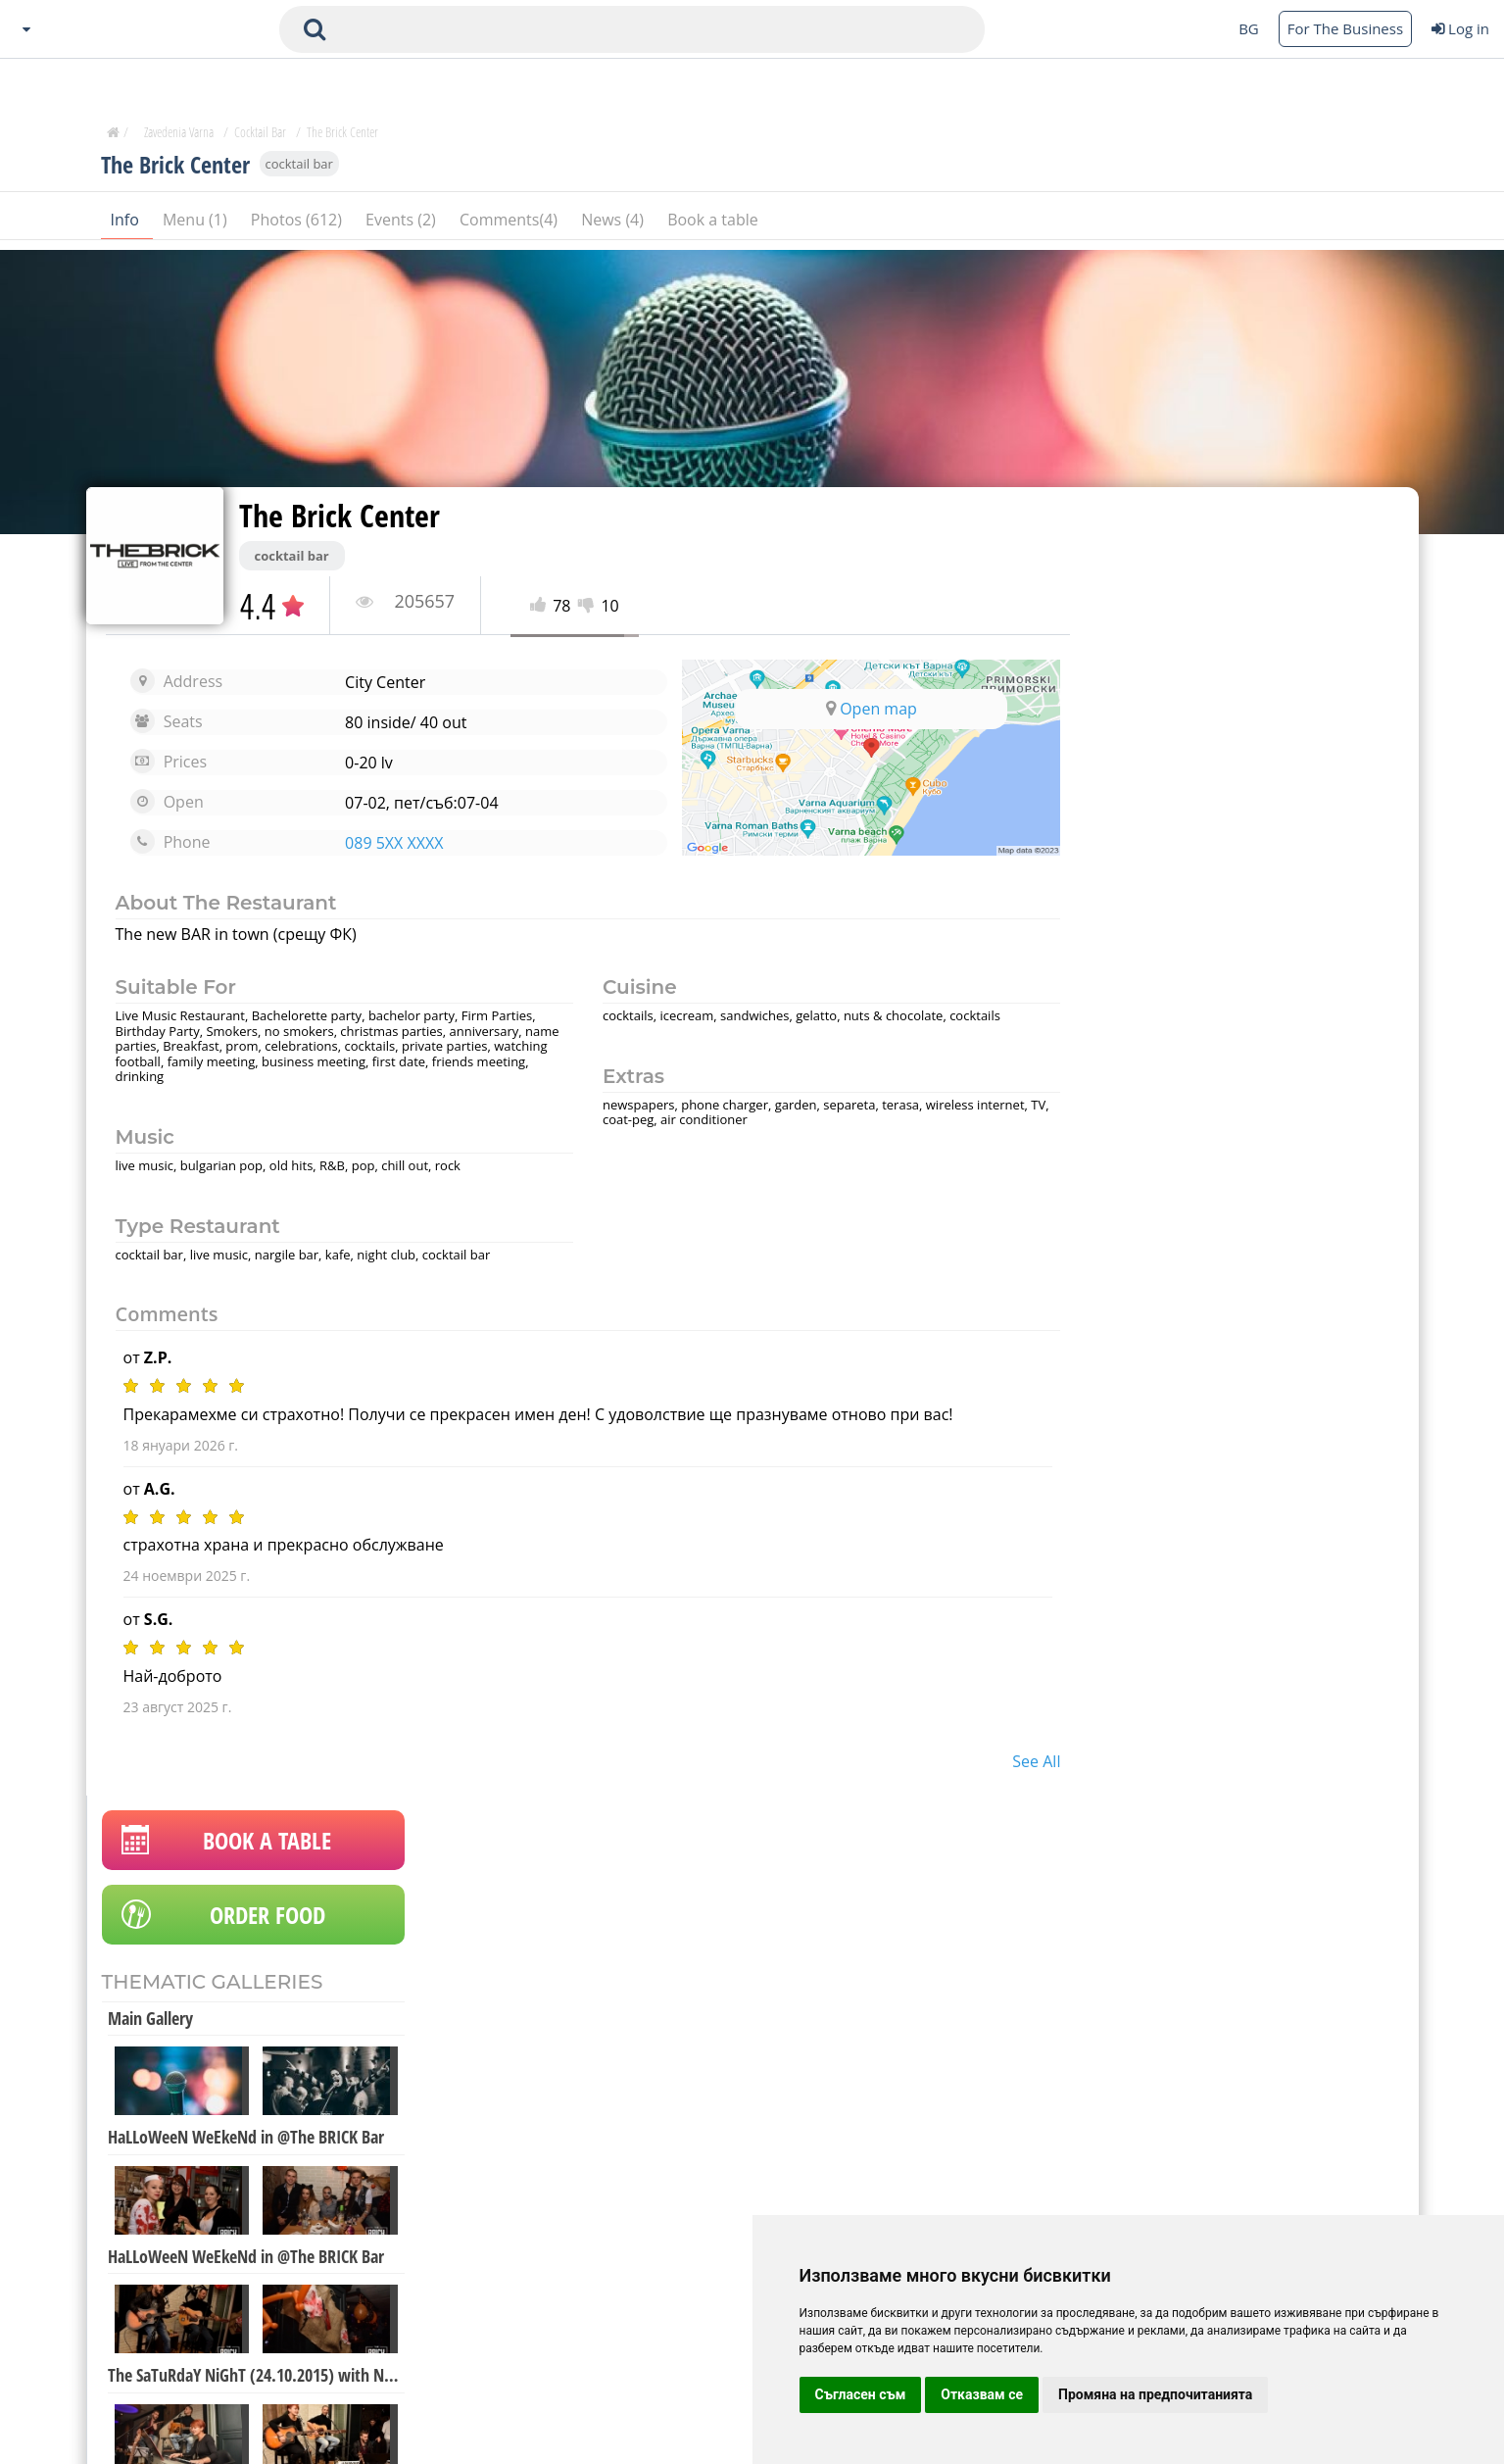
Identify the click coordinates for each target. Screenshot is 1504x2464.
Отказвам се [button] (982, 2394)
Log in (1460, 28)
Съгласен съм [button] (860, 2394)
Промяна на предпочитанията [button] (1155, 2394)
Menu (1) (197, 224)
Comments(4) (510, 224)
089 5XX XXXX (389, 843)
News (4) (614, 224)
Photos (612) (298, 224)
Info (127, 224)
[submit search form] (314, 29)
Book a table (712, 224)
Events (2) (402, 224)
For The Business (1345, 28)
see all (1017, 1761)
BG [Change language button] (1248, 28)
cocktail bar (299, 168)
